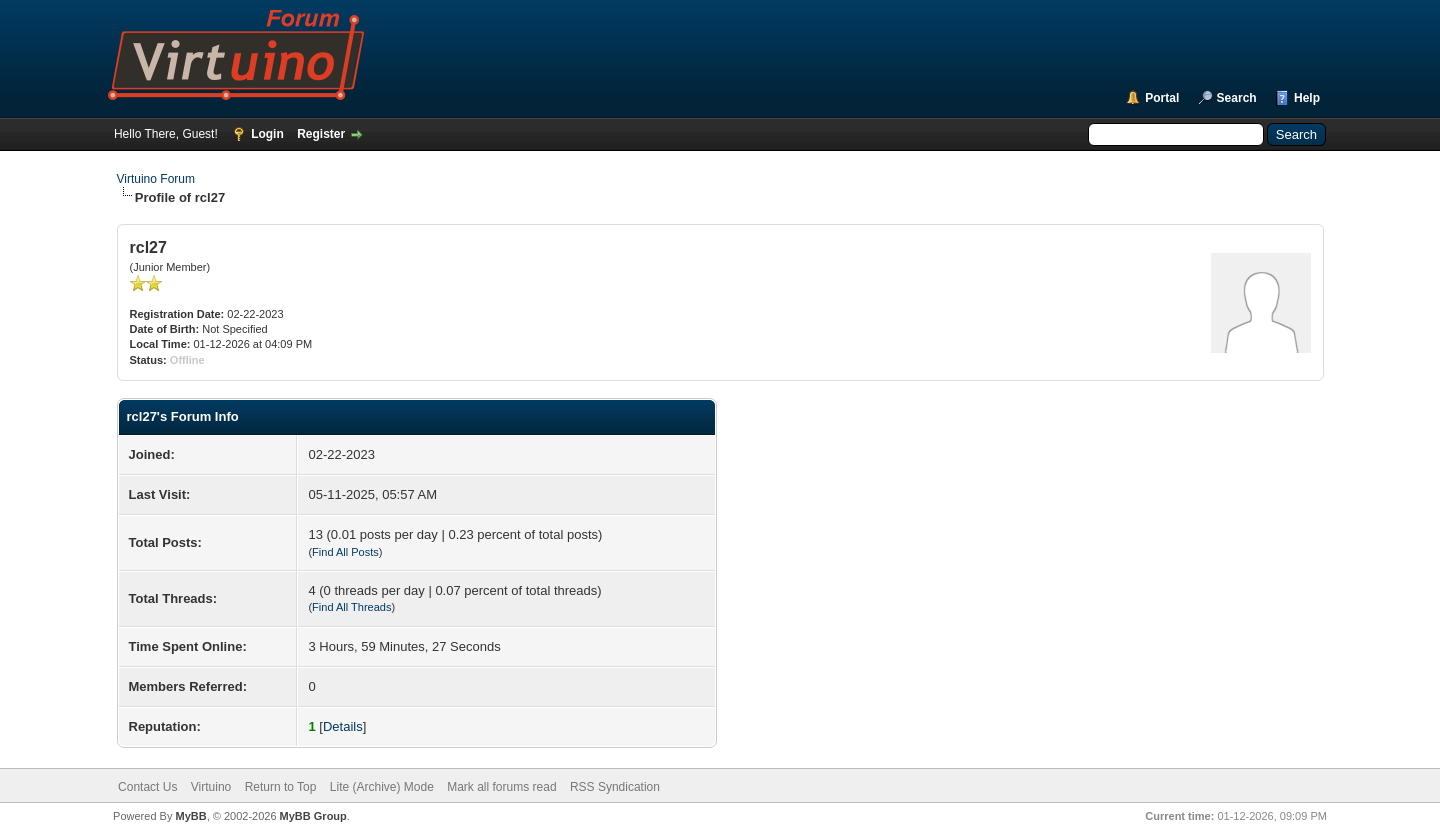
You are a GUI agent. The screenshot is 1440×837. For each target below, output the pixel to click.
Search (1237, 98)
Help (1307, 98)
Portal (1162, 98)
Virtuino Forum (156, 179)
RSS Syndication (615, 787)
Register (321, 134)
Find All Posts (345, 552)
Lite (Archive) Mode (382, 787)
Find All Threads (351, 607)
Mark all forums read (501, 787)
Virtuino (211, 787)
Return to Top (281, 787)
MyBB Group (313, 816)
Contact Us (147, 787)
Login (267, 134)
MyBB (190, 816)
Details (343, 726)
